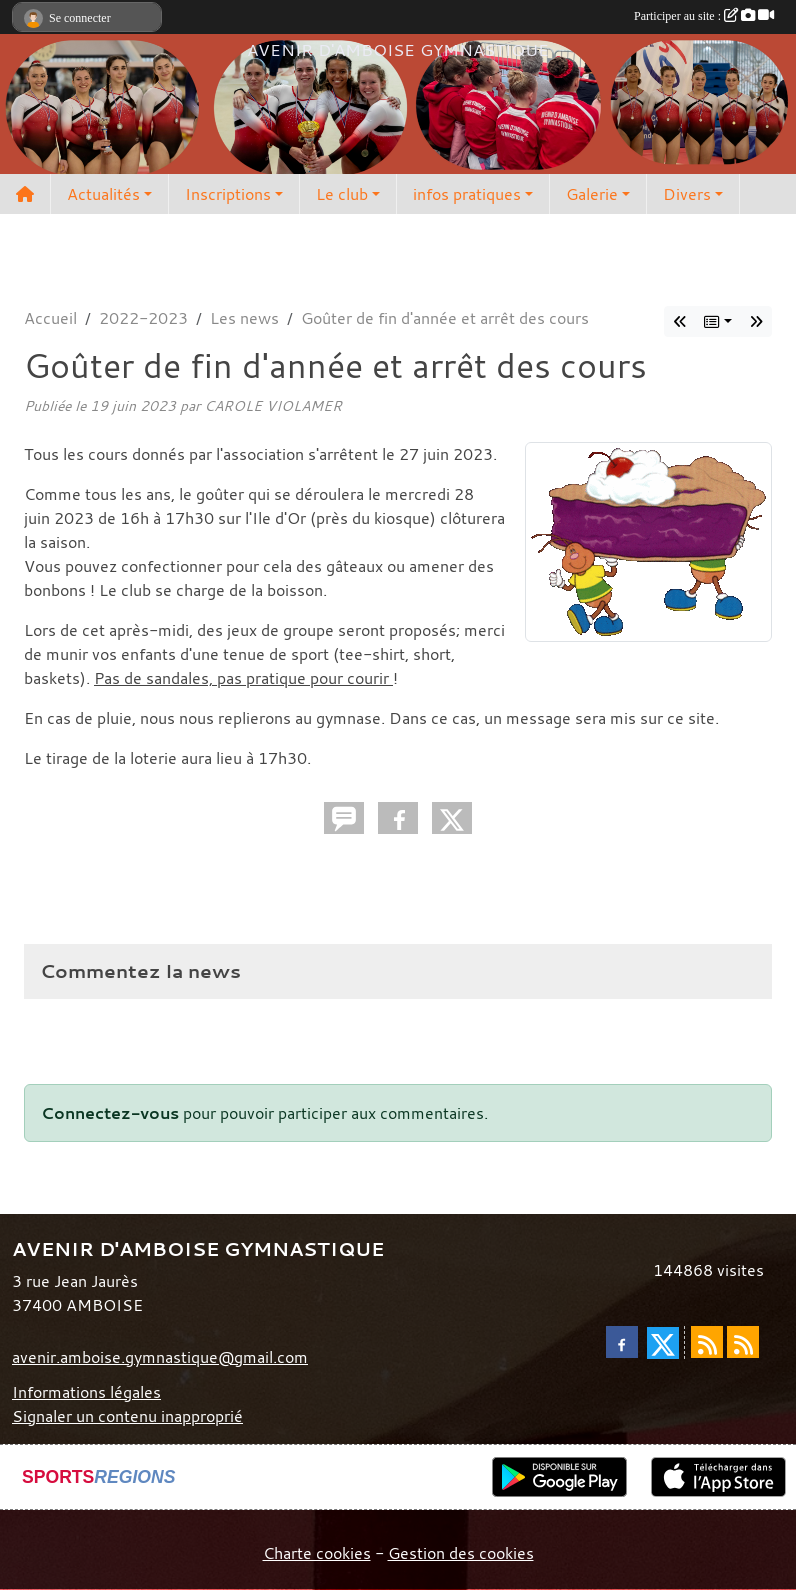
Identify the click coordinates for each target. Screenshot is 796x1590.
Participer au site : (704, 16)
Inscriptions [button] (228, 194)
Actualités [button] (103, 194)
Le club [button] (342, 194)
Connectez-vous (110, 1113)
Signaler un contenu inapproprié (127, 1416)
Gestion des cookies (461, 1553)
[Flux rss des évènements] (743, 1342)
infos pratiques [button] (467, 194)
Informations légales (86, 1392)
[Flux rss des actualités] (707, 1342)
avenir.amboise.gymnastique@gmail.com (160, 1357)
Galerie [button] (592, 194)
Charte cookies (317, 1553)
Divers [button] (687, 194)
